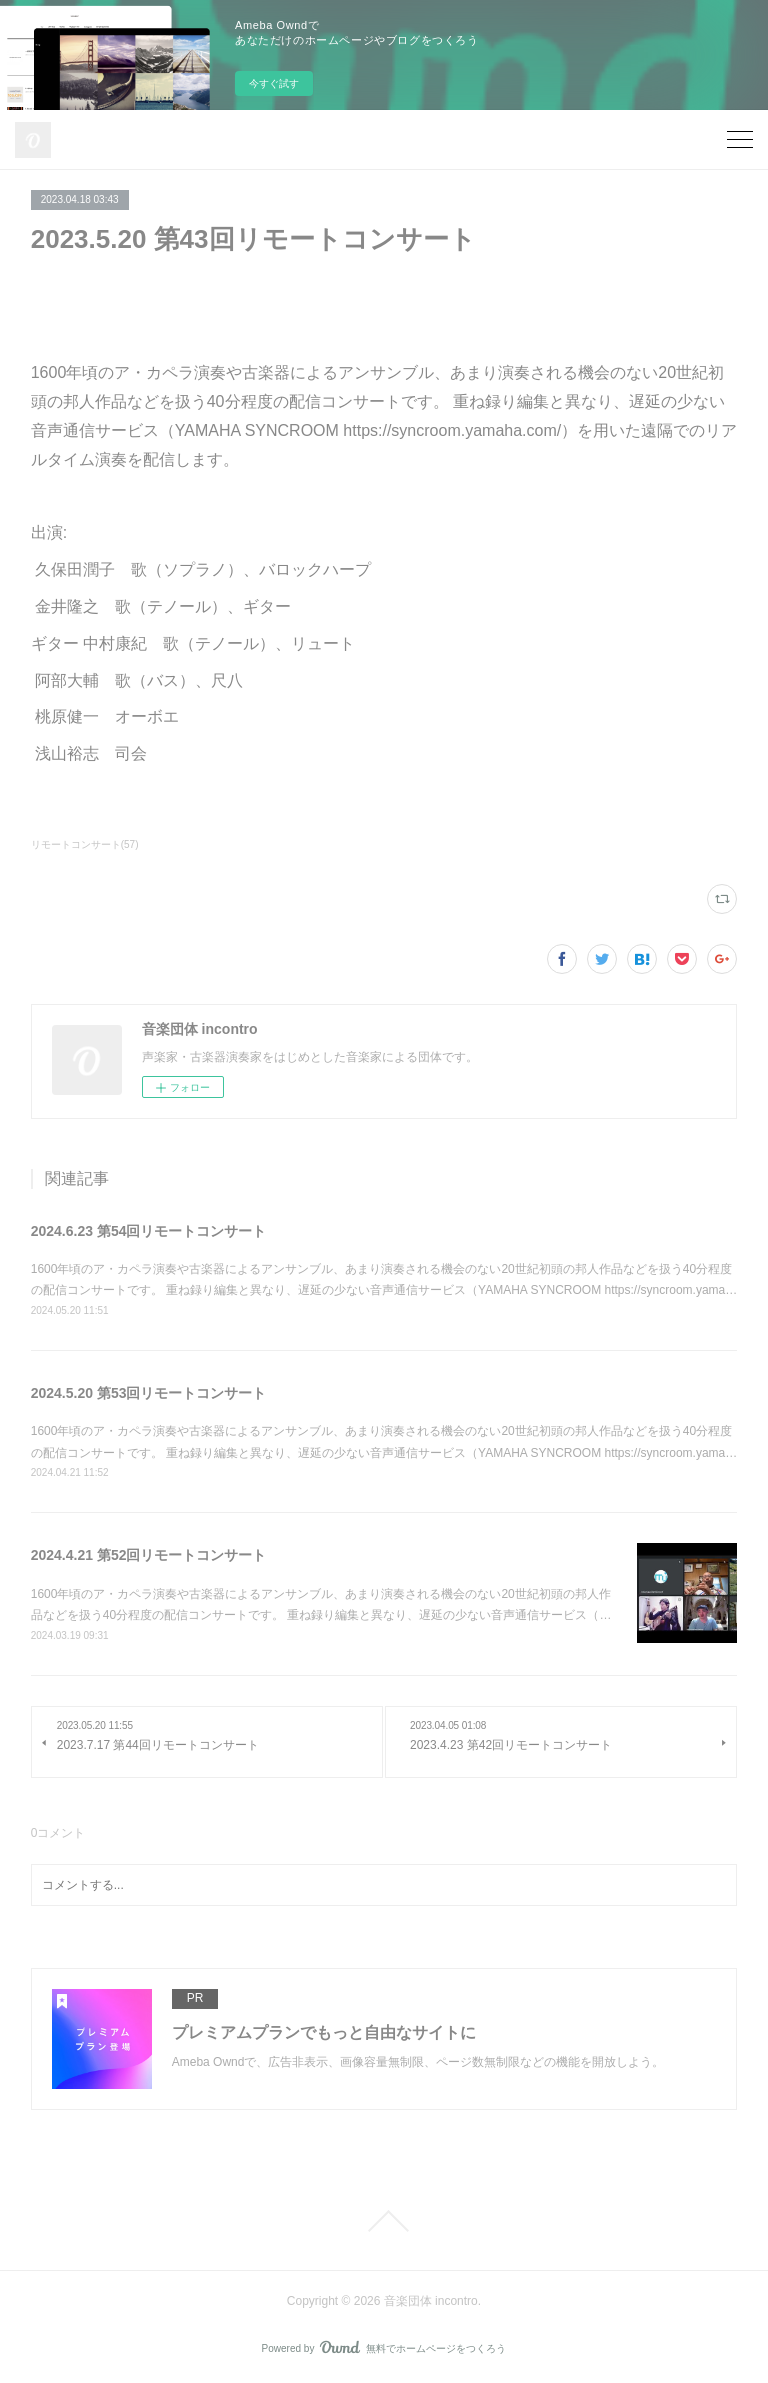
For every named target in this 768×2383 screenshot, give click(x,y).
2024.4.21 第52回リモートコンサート (149, 1555)
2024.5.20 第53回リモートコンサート (149, 1393)
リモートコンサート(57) (85, 844)
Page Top (384, 2221)
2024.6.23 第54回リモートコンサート (149, 1231)
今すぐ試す (274, 83)
